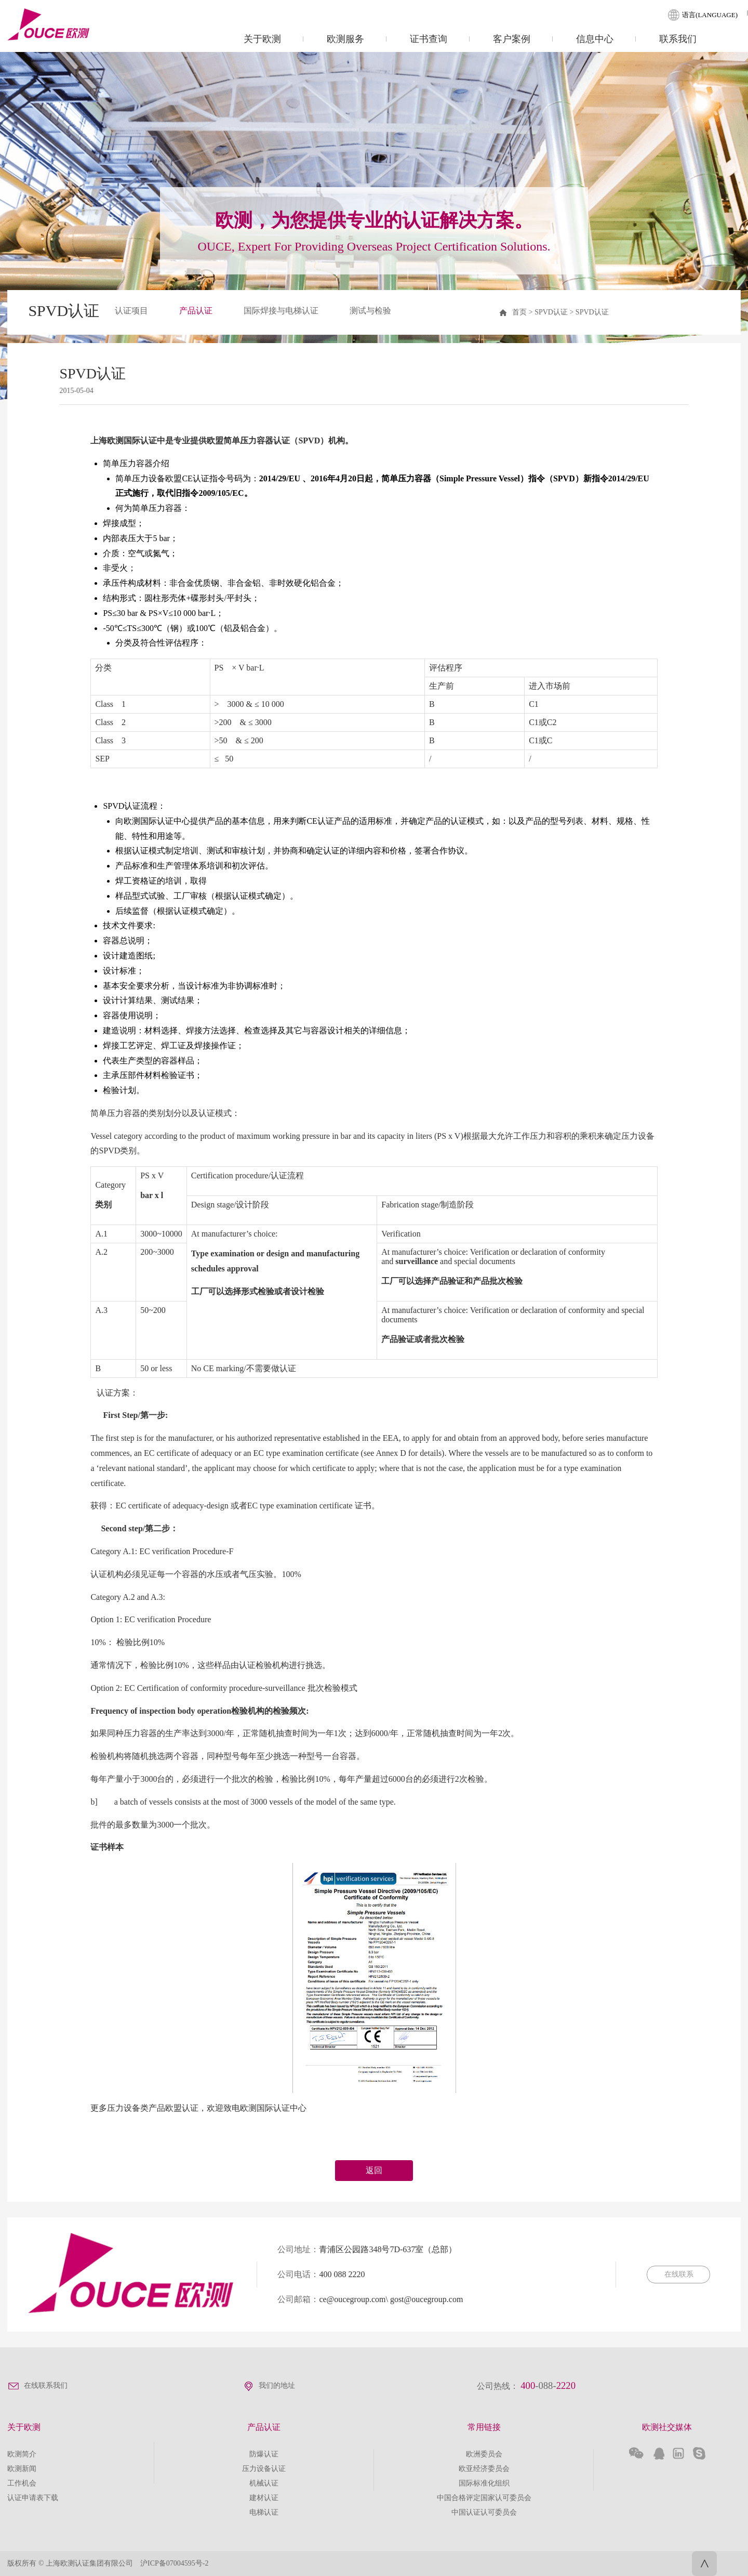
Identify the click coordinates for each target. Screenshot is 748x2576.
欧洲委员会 (484, 2454)
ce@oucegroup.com (352, 2299)
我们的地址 (277, 2385)
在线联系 (678, 2274)
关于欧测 (262, 39)
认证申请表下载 (32, 2498)
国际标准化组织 (484, 2483)
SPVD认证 (592, 312)
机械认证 (263, 2483)
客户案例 (511, 39)
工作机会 (21, 2483)
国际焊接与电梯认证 (281, 310)
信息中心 (594, 39)
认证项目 (131, 310)
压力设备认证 (264, 2469)
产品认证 (195, 310)
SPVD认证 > (555, 312)
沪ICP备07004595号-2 (174, 2563)
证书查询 (428, 39)
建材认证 (263, 2498)
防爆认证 (263, 2454)
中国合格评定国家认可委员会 (484, 2498)
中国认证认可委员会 (484, 2512)
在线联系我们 (46, 2385)
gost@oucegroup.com (426, 2299)
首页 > (523, 312)
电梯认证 (263, 2512)
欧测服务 (345, 39)
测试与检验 (370, 310)
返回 (374, 2170)
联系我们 (678, 39)
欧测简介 (21, 2454)
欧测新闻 (21, 2469)
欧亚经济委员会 (484, 2469)
